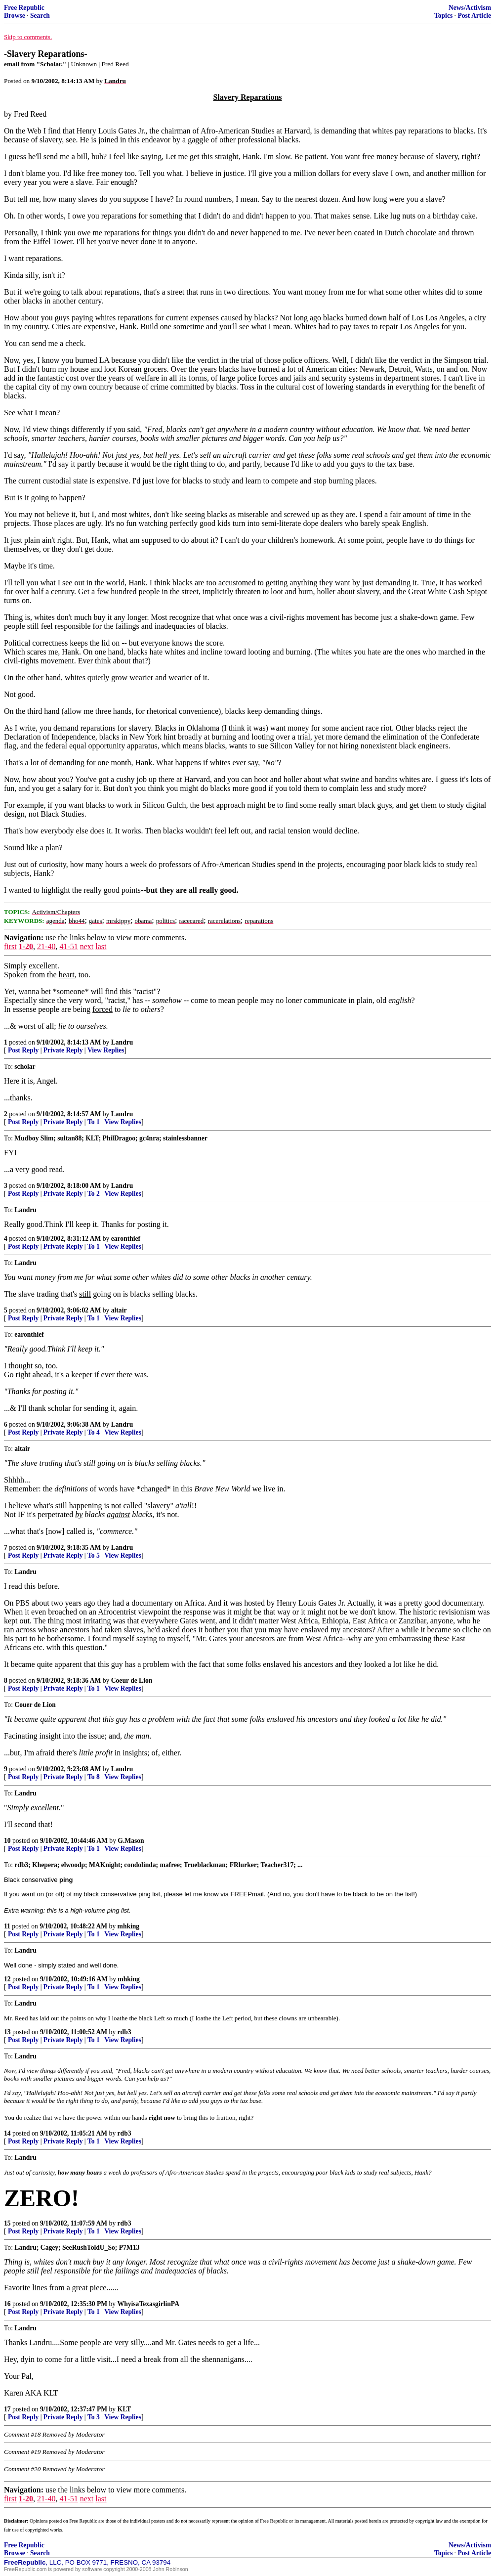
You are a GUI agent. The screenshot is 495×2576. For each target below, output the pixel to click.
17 (7, 2409)
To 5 (93, 1555)
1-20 (26, 946)
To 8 (93, 1777)
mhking (129, 1926)
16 (7, 2304)
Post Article (474, 15)
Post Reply (23, 1050)
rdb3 (124, 2032)
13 (7, 2032)
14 (7, 2133)
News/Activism (470, 7)
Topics (443, 15)
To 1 (93, 1122)
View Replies (105, 1050)
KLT (124, 2409)
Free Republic (24, 7)
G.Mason (131, 1840)
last (100, 946)
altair (119, 1310)
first (10, 946)
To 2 (93, 1193)
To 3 (93, 2417)
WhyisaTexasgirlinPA (148, 2304)
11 (7, 1926)
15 (7, 2223)
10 (7, 1840)
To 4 (93, 1432)
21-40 (46, 946)
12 (7, 1979)
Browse (14, 15)
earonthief (125, 1238)
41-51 (68, 946)
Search (40, 15)
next (87, 946)
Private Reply (63, 1050)
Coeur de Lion (132, 1680)
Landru (122, 1042)
